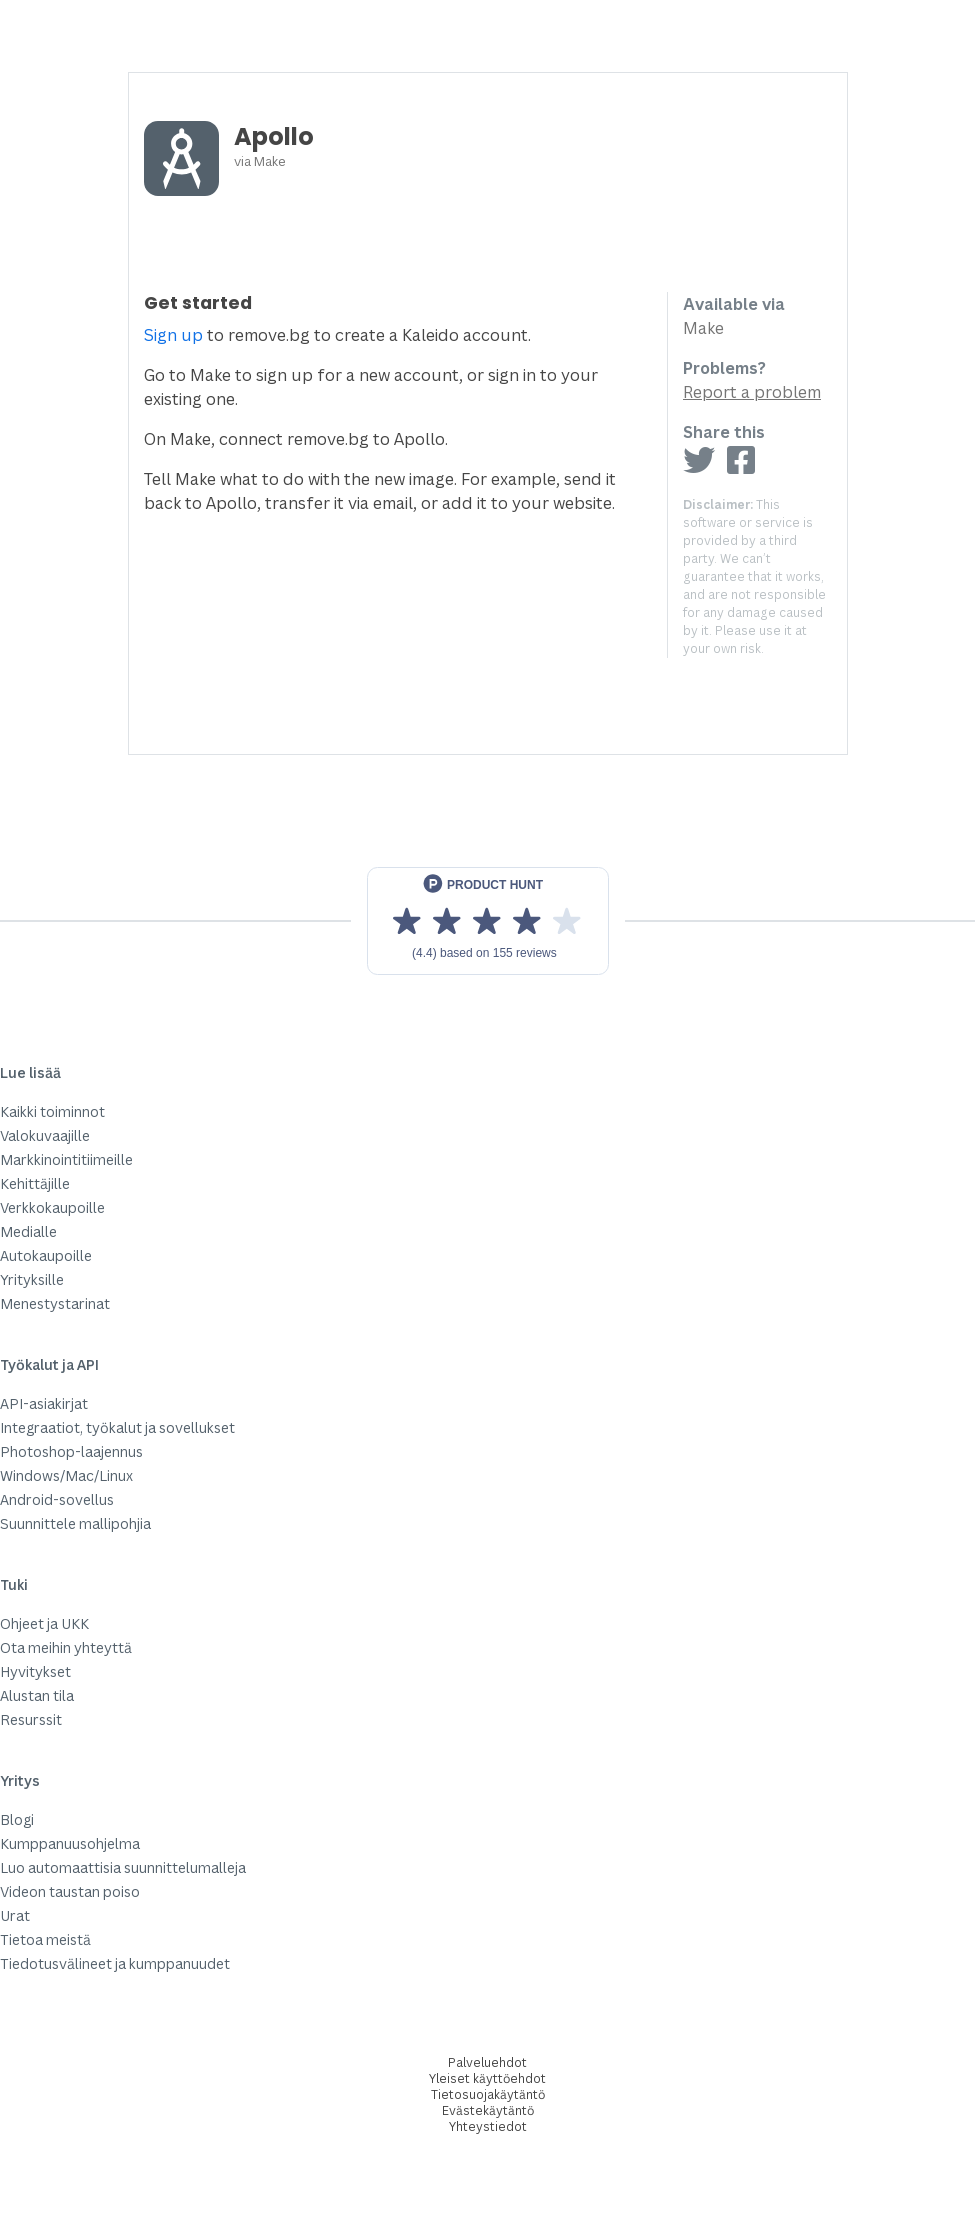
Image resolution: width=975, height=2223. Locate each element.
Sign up (173, 335)
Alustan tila (37, 1695)
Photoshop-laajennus (71, 1451)
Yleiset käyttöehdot (487, 2078)
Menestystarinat (55, 1303)
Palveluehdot (487, 2062)
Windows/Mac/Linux (66, 1475)
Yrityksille (32, 1279)
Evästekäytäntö (488, 2110)
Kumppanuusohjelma (70, 1843)
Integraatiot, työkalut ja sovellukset (117, 1427)
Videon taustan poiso (70, 1891)
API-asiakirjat (44, 1403)
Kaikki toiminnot (52, 1111)
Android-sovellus (57, 1499)
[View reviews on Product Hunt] (488, 921)
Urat (15, 1915)
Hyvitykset (35, 1671)
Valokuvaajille (45, 1135)
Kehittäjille (35, 1183)
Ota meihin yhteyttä (66, 1647)
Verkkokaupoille (52, 1207)
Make (270, 161)
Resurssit (31, 1719)
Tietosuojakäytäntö (488, 2094)
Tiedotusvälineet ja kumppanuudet (115, 1963)
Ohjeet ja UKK (44, 1623)
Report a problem (752, 392)
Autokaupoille (46, 1255)
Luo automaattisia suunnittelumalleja (123, 1867)
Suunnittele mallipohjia (75, 1523)
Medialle (28, 1231)
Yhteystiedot (488, 2126)
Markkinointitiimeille (66, 1159)
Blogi (17, 1819)
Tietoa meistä (45, 1939)
